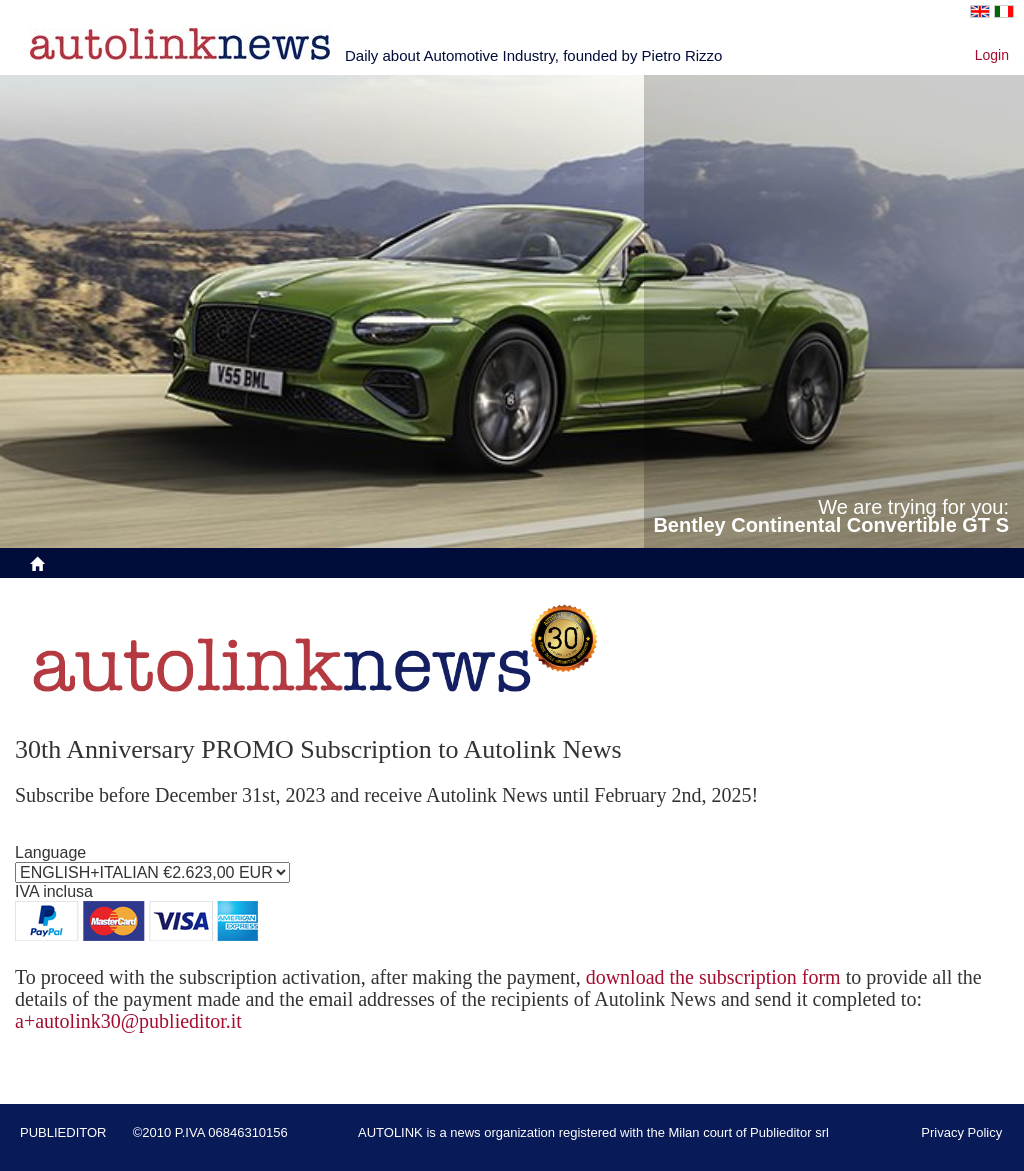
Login (992, 55)
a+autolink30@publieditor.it (128, 1021)
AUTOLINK (390, 1132)
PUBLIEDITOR (63, 1132)
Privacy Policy (961, 1132)
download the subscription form (713, 977)
